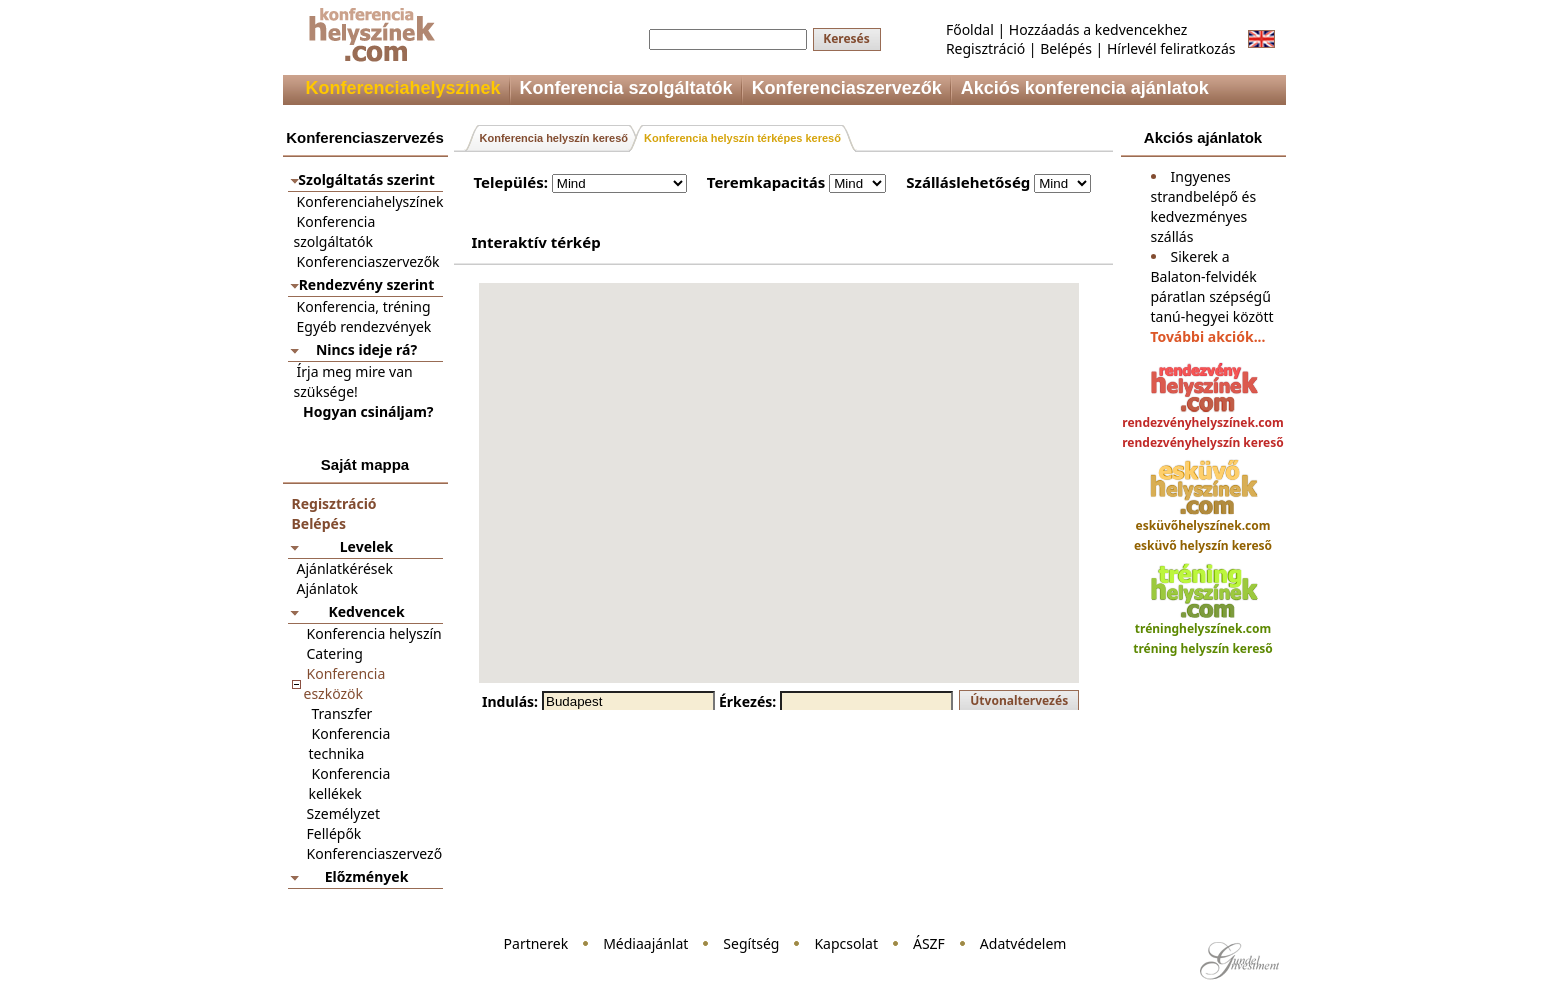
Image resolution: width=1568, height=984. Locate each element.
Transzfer (342, 713)
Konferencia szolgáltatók (335, 231)
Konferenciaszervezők (368, 261)
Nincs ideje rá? (366, 349)
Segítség (751, 943)
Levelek (366, 546)
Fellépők (334, 833)
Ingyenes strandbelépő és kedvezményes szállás (1204, 206)
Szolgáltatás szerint (366, 179)
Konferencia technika (350, 743)
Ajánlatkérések (345, 568)
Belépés (1066, 48)
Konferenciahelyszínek (370, 201)
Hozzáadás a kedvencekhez (1098, 29)
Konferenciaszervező (375, 853)
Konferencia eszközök (345, 683)
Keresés (846, 38)
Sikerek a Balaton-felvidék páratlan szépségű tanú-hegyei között (1212, 286)
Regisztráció (985, 48)
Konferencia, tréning (364, 306)
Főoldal (970, 29)
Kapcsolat (846, 943)
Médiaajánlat (645, 943)
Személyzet (343, 813)
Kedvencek (366, 611)
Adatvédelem (1023, 943)
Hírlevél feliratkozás (1171, 48)
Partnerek (536, 943)
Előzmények (367, 876)
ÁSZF (929, 943)
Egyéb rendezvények (364, 326)
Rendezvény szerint (367, 284)
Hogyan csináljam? (368, 411)
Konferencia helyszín (374, 633)
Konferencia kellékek (350, 783)
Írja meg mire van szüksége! (353, 381)
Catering (335, 653)
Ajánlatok (328, 588)
